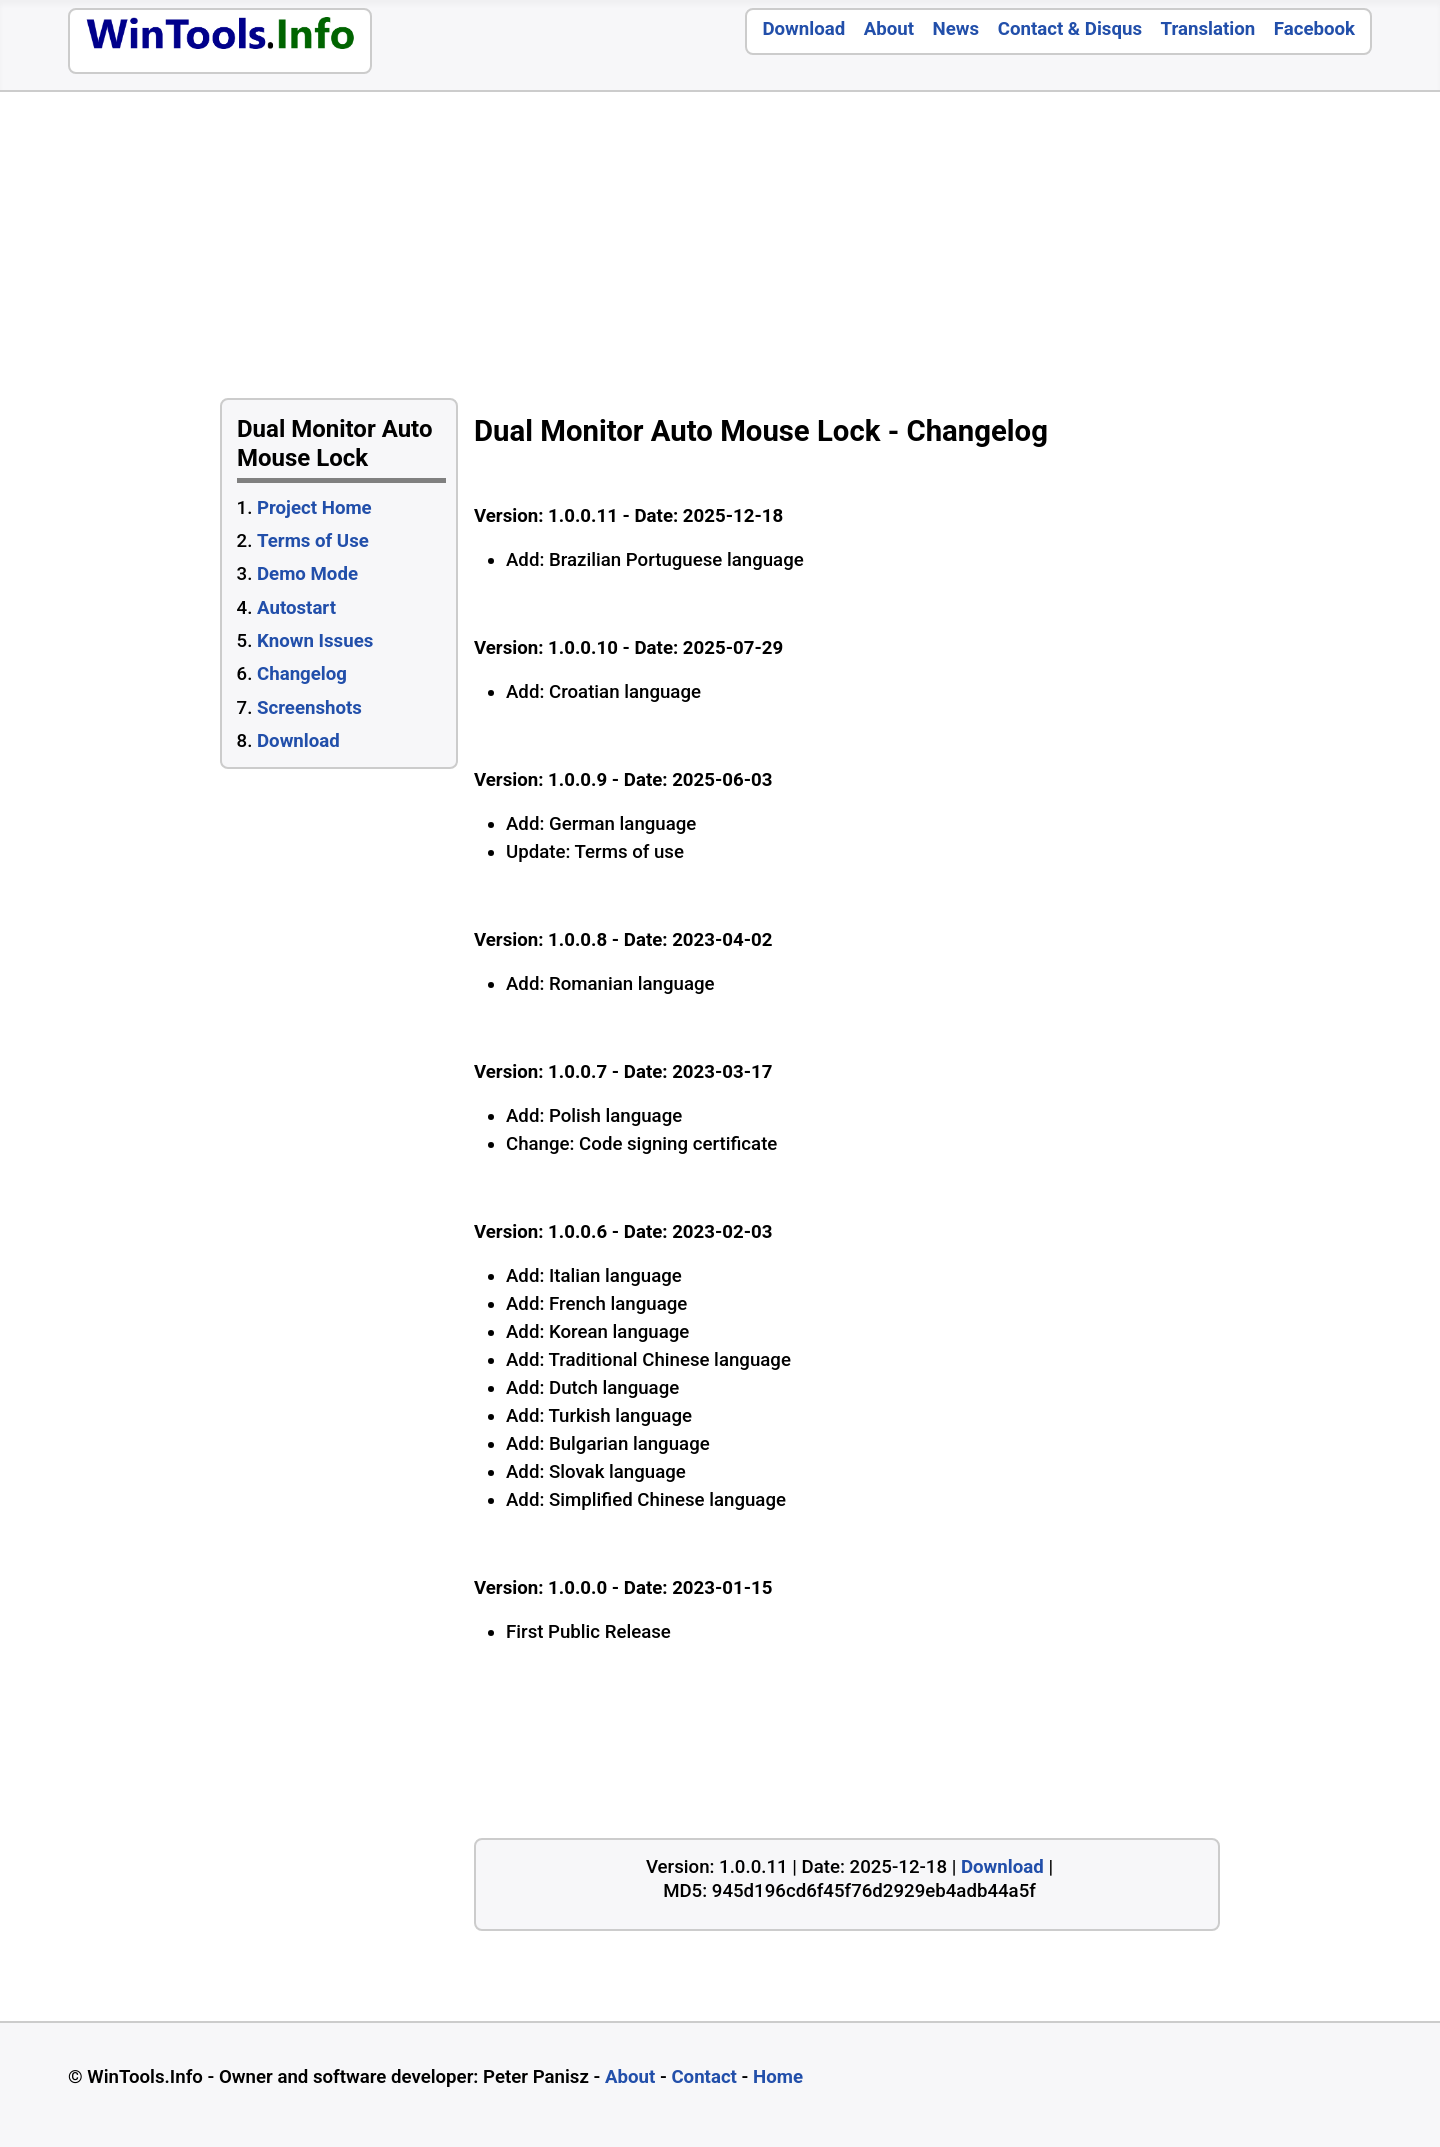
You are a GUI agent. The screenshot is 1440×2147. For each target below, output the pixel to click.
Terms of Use (313, 541)
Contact (704, 2077)
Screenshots (309, 708)
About (889, 29)
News (956, 29)
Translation (1208, 29)
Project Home (314, 508)
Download (803, 29)
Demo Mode (307, 574)
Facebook (1314, 29)
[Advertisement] (974, 250)
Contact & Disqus (1070, 29)
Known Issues (315, 641)
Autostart (296, 608)
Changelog (302, 674)
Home (778, 2077)
